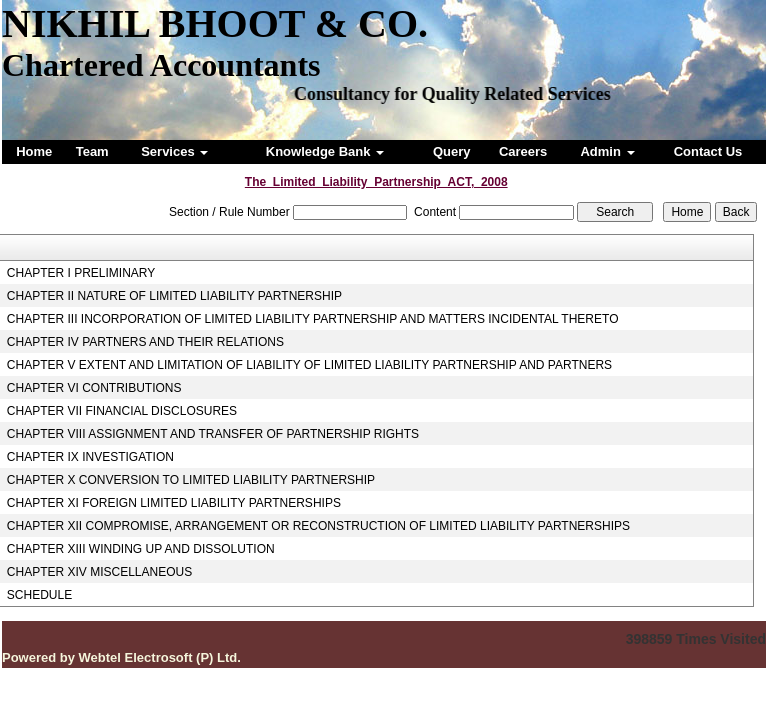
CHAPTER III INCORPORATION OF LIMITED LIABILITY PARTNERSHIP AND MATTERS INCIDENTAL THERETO (313, 319)
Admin (607, 151)
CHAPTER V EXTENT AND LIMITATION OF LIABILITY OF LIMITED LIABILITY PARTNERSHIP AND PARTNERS (309, 365)
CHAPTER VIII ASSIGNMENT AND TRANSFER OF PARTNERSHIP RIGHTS (213, 434)
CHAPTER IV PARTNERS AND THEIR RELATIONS (145, 342)
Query (452, 151)
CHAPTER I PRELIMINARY (81, 273)
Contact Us (708, 151)
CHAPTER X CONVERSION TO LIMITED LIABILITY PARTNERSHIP (191, 480)
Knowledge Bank (325, 151)
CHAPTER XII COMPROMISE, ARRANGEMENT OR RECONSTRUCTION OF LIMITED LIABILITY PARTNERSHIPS (318, 526)
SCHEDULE (39, 595)
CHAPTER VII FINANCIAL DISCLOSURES (122, 411)
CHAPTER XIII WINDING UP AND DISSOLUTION (141, 549)
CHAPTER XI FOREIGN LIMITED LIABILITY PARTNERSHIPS (174, 503)
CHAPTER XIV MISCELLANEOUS (99, 572)
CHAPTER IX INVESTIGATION (90, 457)
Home (34, 151)
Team (92, 151)
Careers (523, 151)
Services (174, 151)
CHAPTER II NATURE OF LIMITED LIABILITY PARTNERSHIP (174, 296)
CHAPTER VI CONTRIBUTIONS (94, 388)
